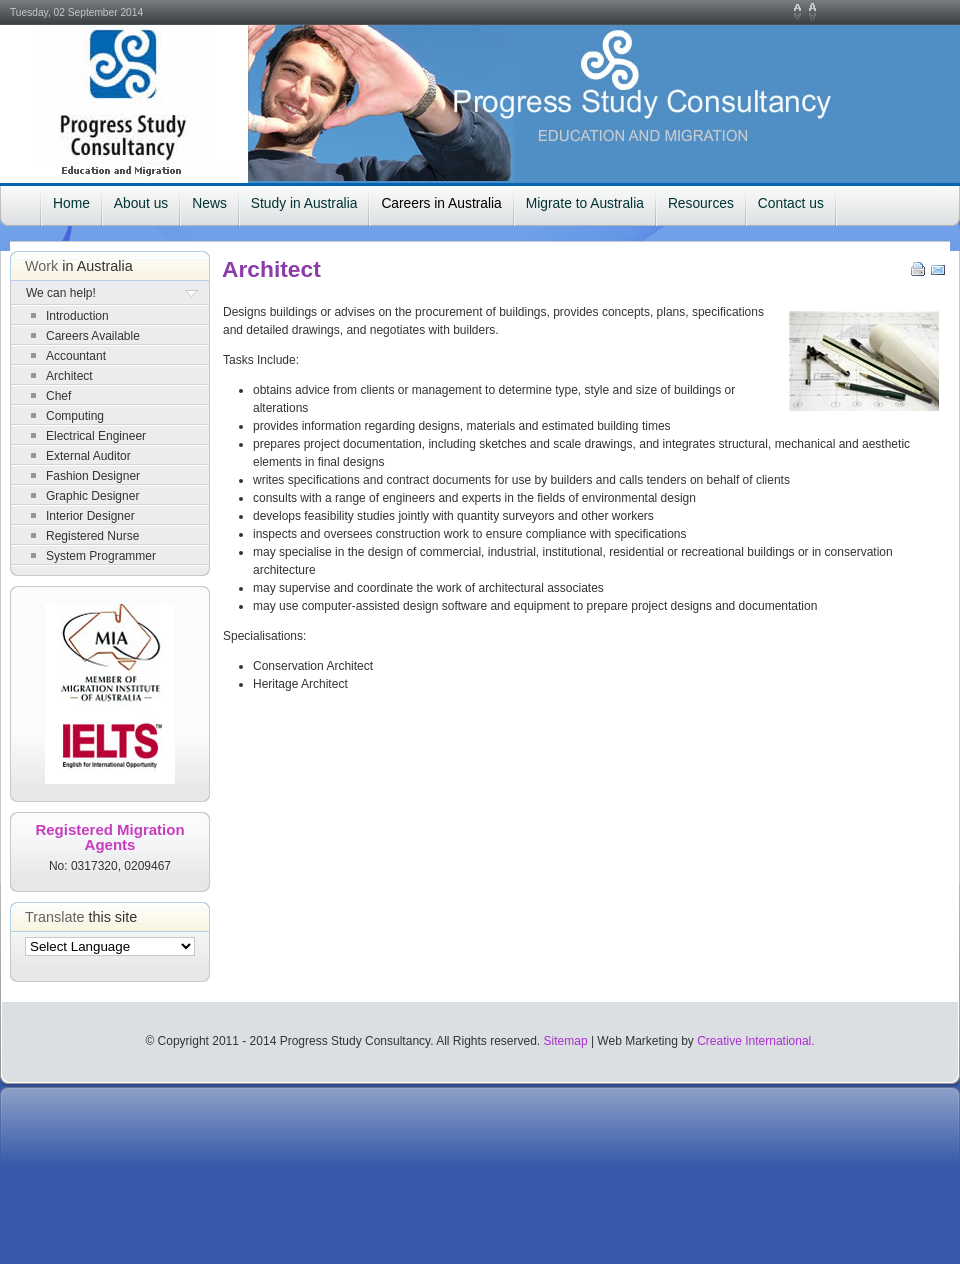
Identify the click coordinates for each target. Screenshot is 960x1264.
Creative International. (755, 1041)
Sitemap (566, 1041)
